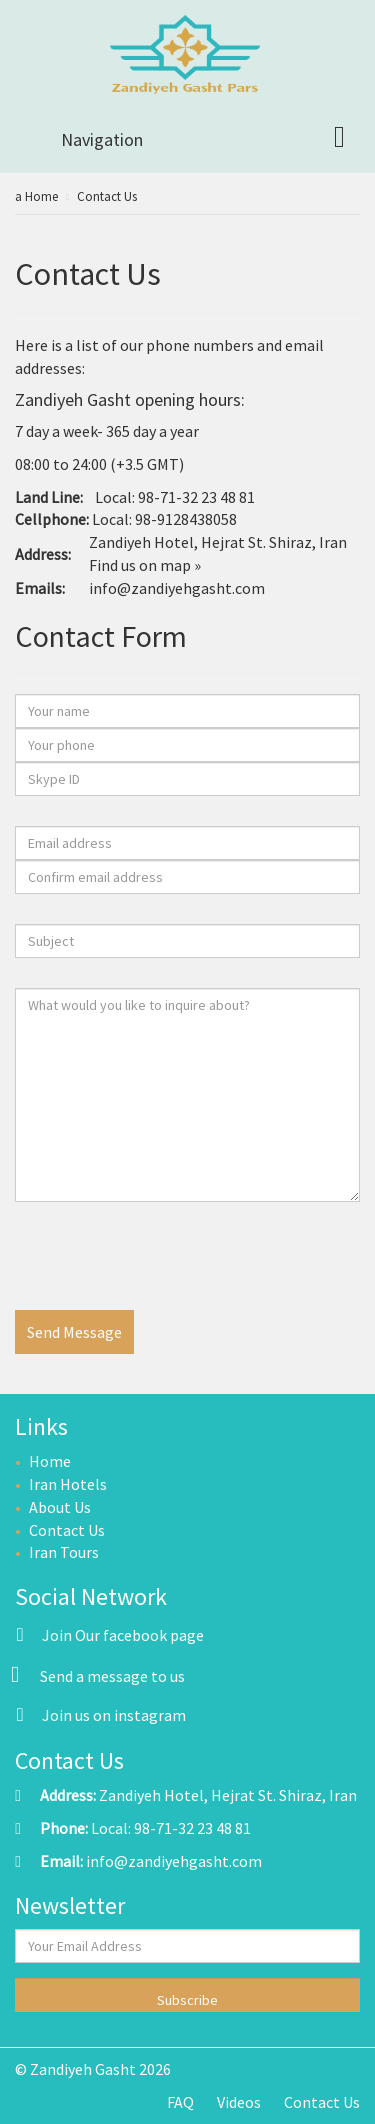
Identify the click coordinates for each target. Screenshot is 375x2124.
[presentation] (167, 1271)
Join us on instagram (100, 1715)
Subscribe (187, 2000)
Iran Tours (64, 1552)
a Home (36, 196)
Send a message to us (112, 1676)
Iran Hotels (68, 1484)
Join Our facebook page (109, 1635)
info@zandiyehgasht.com (177, 588)
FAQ (180, 2102)
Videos (239, 2102)
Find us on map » (145, 565)
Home (50, 1461)
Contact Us (107, 196)
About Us (60, 1507)
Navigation (102, 139)
